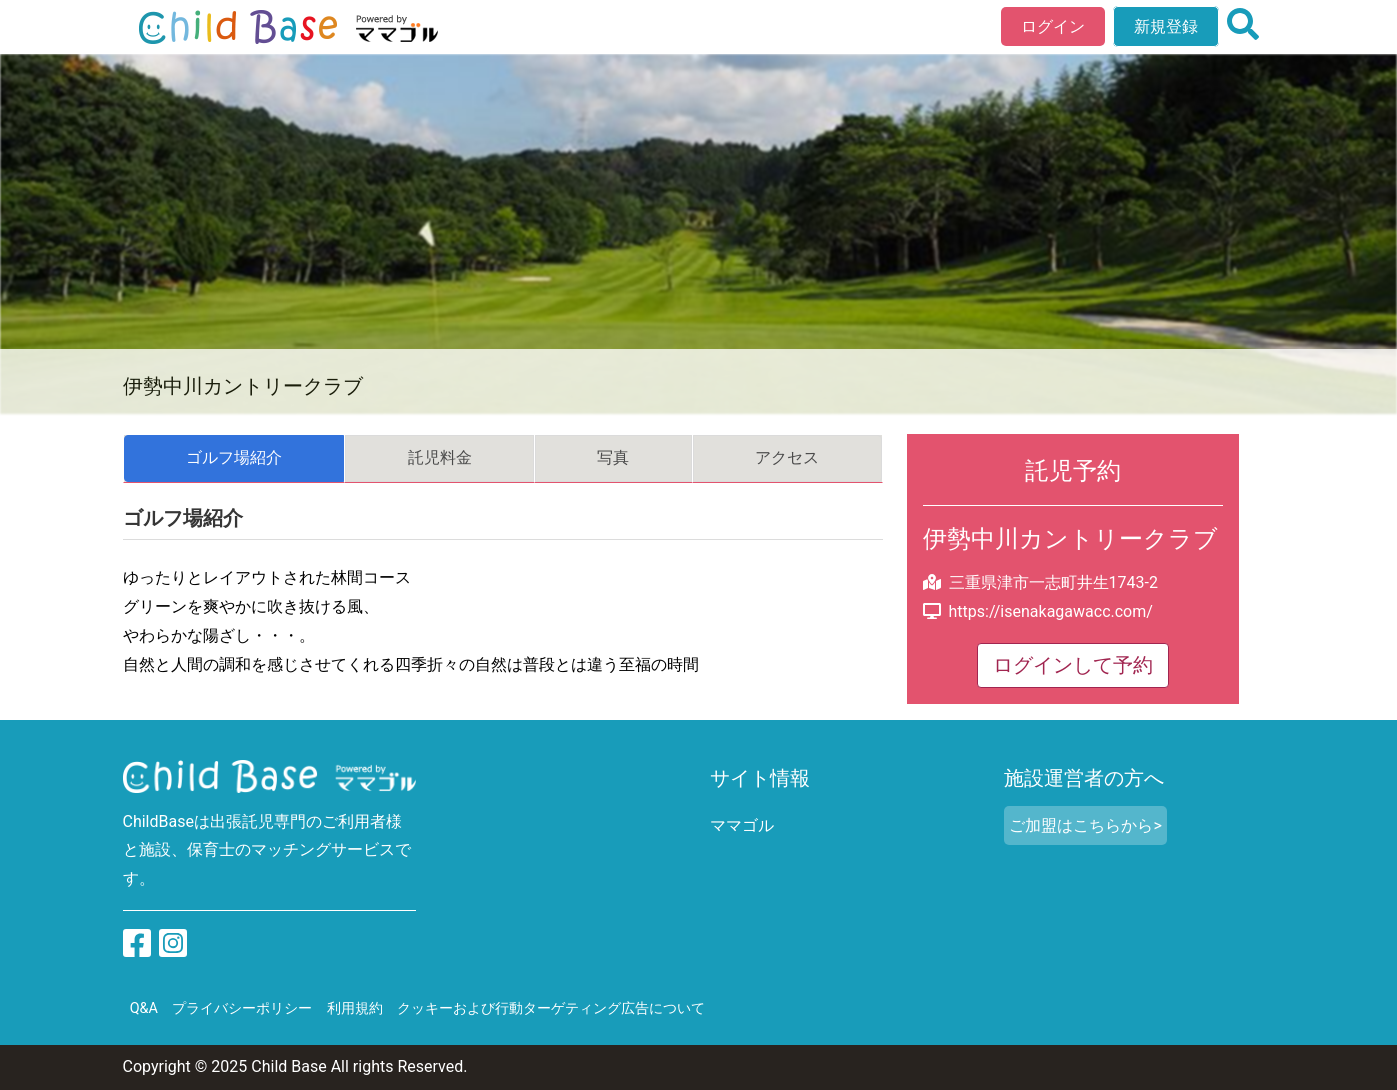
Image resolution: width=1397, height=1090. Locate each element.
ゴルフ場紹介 (234, 457)
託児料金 (440, 457)
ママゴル (742, 825)
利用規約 (355, 1008)
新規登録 (1166, 26)
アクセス (787, 457)
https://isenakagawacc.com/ (1051, 611)
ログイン (1053, 26)
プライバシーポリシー (242, 1008)
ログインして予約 (1073, 665)
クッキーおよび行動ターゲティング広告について (551, 1008)
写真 (613, 457)
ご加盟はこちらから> (1085, 825)
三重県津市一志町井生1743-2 (1053, 582)
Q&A (144, 1008)
